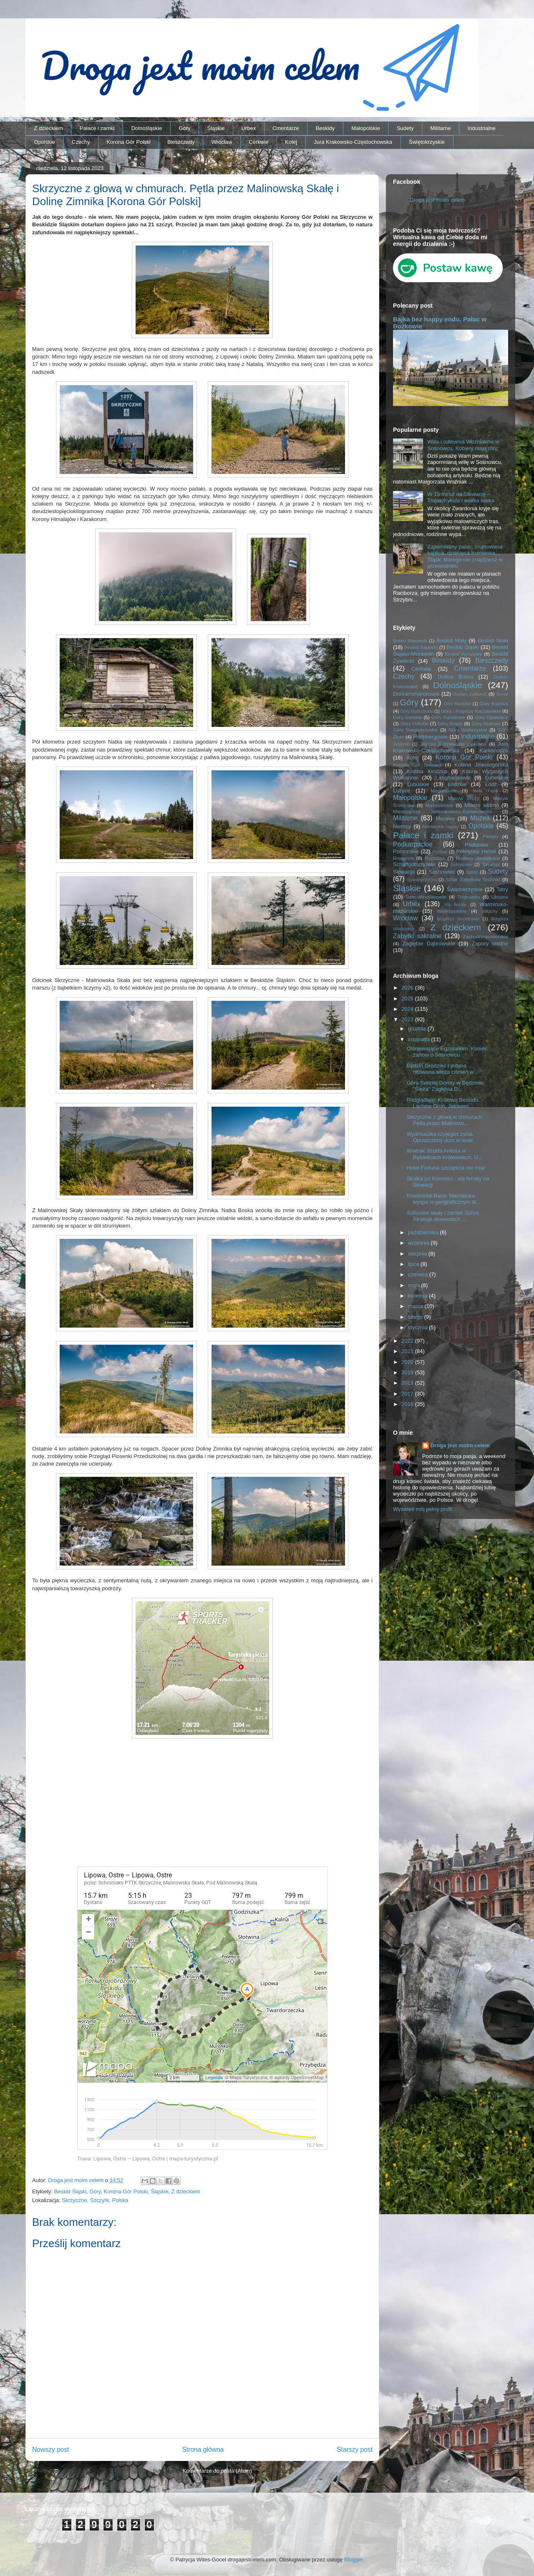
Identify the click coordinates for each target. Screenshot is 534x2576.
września (419, 1243)
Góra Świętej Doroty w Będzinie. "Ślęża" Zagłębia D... (445, 1086)
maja (414, 1285)
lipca (414, 1264)
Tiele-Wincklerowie (426, 897)
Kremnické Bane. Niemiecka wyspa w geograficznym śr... (443, 1199)
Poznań (440, 851)
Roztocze (435, 858)
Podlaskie (476, 845)
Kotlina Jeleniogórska (481, 765)
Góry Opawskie (491, 717)
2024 (408, 1009)
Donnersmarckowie (416, 694)
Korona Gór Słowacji (417, 764)
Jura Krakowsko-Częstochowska (353, 142)
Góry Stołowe (486, 723)
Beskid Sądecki (421, 647)
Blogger (353, 2559)
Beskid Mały (451, 640)
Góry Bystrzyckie (416, 711)
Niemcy (402, 826)
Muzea (480, 818)
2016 (408, 1404)
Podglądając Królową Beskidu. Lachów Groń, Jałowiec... (443, 1103)
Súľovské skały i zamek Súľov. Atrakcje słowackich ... (442, 1216)
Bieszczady (181, 142)
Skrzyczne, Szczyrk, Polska (95, 2200)
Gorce (502, 694)
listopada (419, 1039)
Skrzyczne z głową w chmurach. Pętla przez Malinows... (445, 1120)
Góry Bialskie (493, 703)
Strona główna (203, 2449)
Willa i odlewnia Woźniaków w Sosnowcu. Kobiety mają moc (463, 445)
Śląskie (216, 128)
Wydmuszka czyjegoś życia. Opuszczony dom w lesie (440, 1137)
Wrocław (222, 142)
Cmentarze (285, 128)
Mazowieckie (439, 805)
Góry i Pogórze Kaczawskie (471, 711)
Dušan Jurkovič (470, 694)
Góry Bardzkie (457, 704)
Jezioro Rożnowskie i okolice (453, 744)
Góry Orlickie (414, 723)
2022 (408, 1341)
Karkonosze (493, 750)
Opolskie (44, 142)
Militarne (440, 128)
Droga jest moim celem (437, 200)
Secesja (491, 864)
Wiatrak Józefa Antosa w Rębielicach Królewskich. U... (444, 1154)
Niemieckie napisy (440, 826)
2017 (408, 1394)
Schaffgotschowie (414, 864)
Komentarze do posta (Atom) (217, 2471)
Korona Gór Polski (128, 142)
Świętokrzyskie (427, 142)
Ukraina (499, 897)
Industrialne (482, 128)
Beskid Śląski (70, 2191)
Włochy (489, 911)
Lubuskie (418, 784)
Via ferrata (455, 904)
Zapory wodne (490, 943)
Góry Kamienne (448, 717)
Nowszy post (50, 2449)
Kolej (291, 142)
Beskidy (325, 128)
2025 (408, 998)
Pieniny (491, 836)
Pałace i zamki (97, 128)
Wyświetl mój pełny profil (422, 1509)
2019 (408, 1372)
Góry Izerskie (407, 717)
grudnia (418, 1028)
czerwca (418, 1274)
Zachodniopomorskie (486, 936)
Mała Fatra (485, 791)
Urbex (248, 128)
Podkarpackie (412, 844)
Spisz (472, 872)
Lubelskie (496, 777)
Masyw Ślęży (463, 798)
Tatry (502, 889)
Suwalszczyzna (422, 879)
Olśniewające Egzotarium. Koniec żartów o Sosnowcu (446, 1051)
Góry (184, 128)
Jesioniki (401, 744)
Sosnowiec (442, 872)
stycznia (418, 1327)
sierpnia (418, 1253)
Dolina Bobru (455, 677)
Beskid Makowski (410, 641)
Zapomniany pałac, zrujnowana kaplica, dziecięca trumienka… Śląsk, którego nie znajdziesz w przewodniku (465, 556)
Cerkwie (258, 142)
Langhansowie (453, 777)
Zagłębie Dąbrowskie (428, 943)
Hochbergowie (430, 737)
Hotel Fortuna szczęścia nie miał (445, 1168)
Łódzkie (457, 784)
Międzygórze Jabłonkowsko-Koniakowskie (442, 811)
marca (416, 1306)
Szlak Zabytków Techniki (473, 879)
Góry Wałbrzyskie (467, 729)
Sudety (405, 128)
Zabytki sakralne (417, 936)
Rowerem (403, 858)
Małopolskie (365, 128)
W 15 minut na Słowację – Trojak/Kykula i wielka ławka (460, 497)
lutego (416, 1317)
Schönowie (461, 864)
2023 (408, 1019)
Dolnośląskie (146, 128)
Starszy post (355, 2449)
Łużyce (401, 790)
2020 (408, 1362)
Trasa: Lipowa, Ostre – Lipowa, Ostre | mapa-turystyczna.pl (147, 2158)
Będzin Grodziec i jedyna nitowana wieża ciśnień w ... (442, 1068)
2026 (408, 988)
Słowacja (404, 872)
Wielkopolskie (451, 911)
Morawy (445, 818)
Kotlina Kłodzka (427, 771)
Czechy (81, 142)
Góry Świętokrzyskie (415, 729)
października (424, 1232)
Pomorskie (405, 851)
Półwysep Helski (476, 851)
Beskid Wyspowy (463, 654)
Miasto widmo (481, 805)
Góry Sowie (450, 723)
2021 (408, 1351)
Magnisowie (443, 790)
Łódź (491, 784)
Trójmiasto (469, 897)
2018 (408, 1383)
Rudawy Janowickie (478, 858)
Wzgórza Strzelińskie (458, 919)
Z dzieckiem (48, 128)
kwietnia (418, 1296)
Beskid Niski (493, 640)
